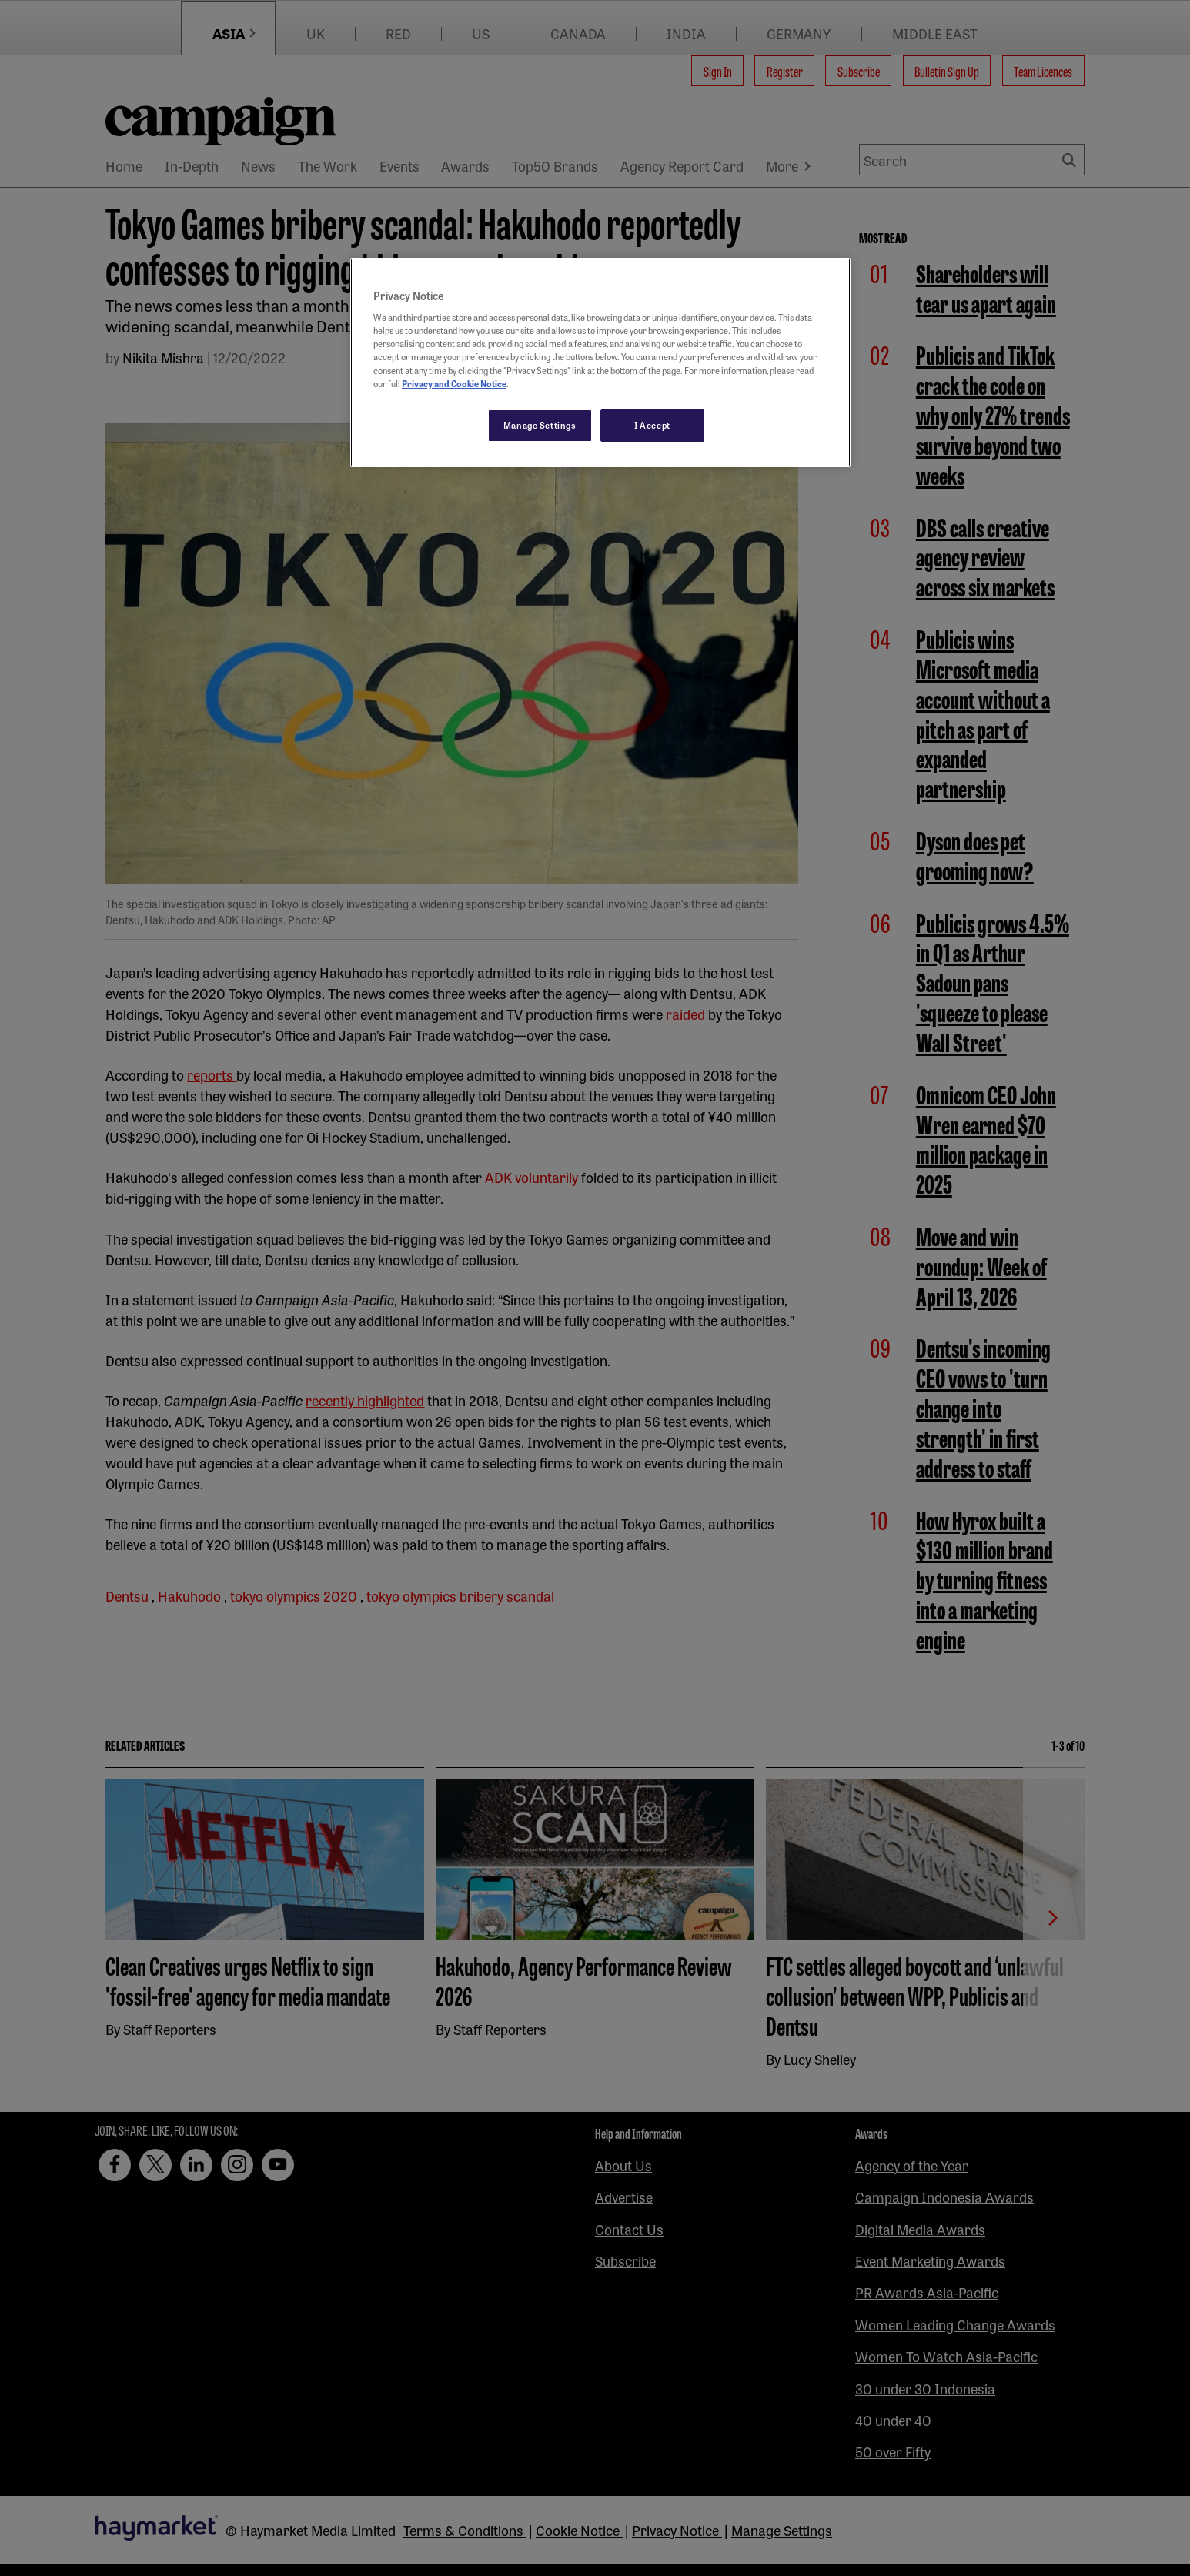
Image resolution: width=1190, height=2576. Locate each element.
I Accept (652, 425)
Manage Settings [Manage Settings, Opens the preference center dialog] (540, 425)
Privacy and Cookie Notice (454, 383)
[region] (600, 362)
